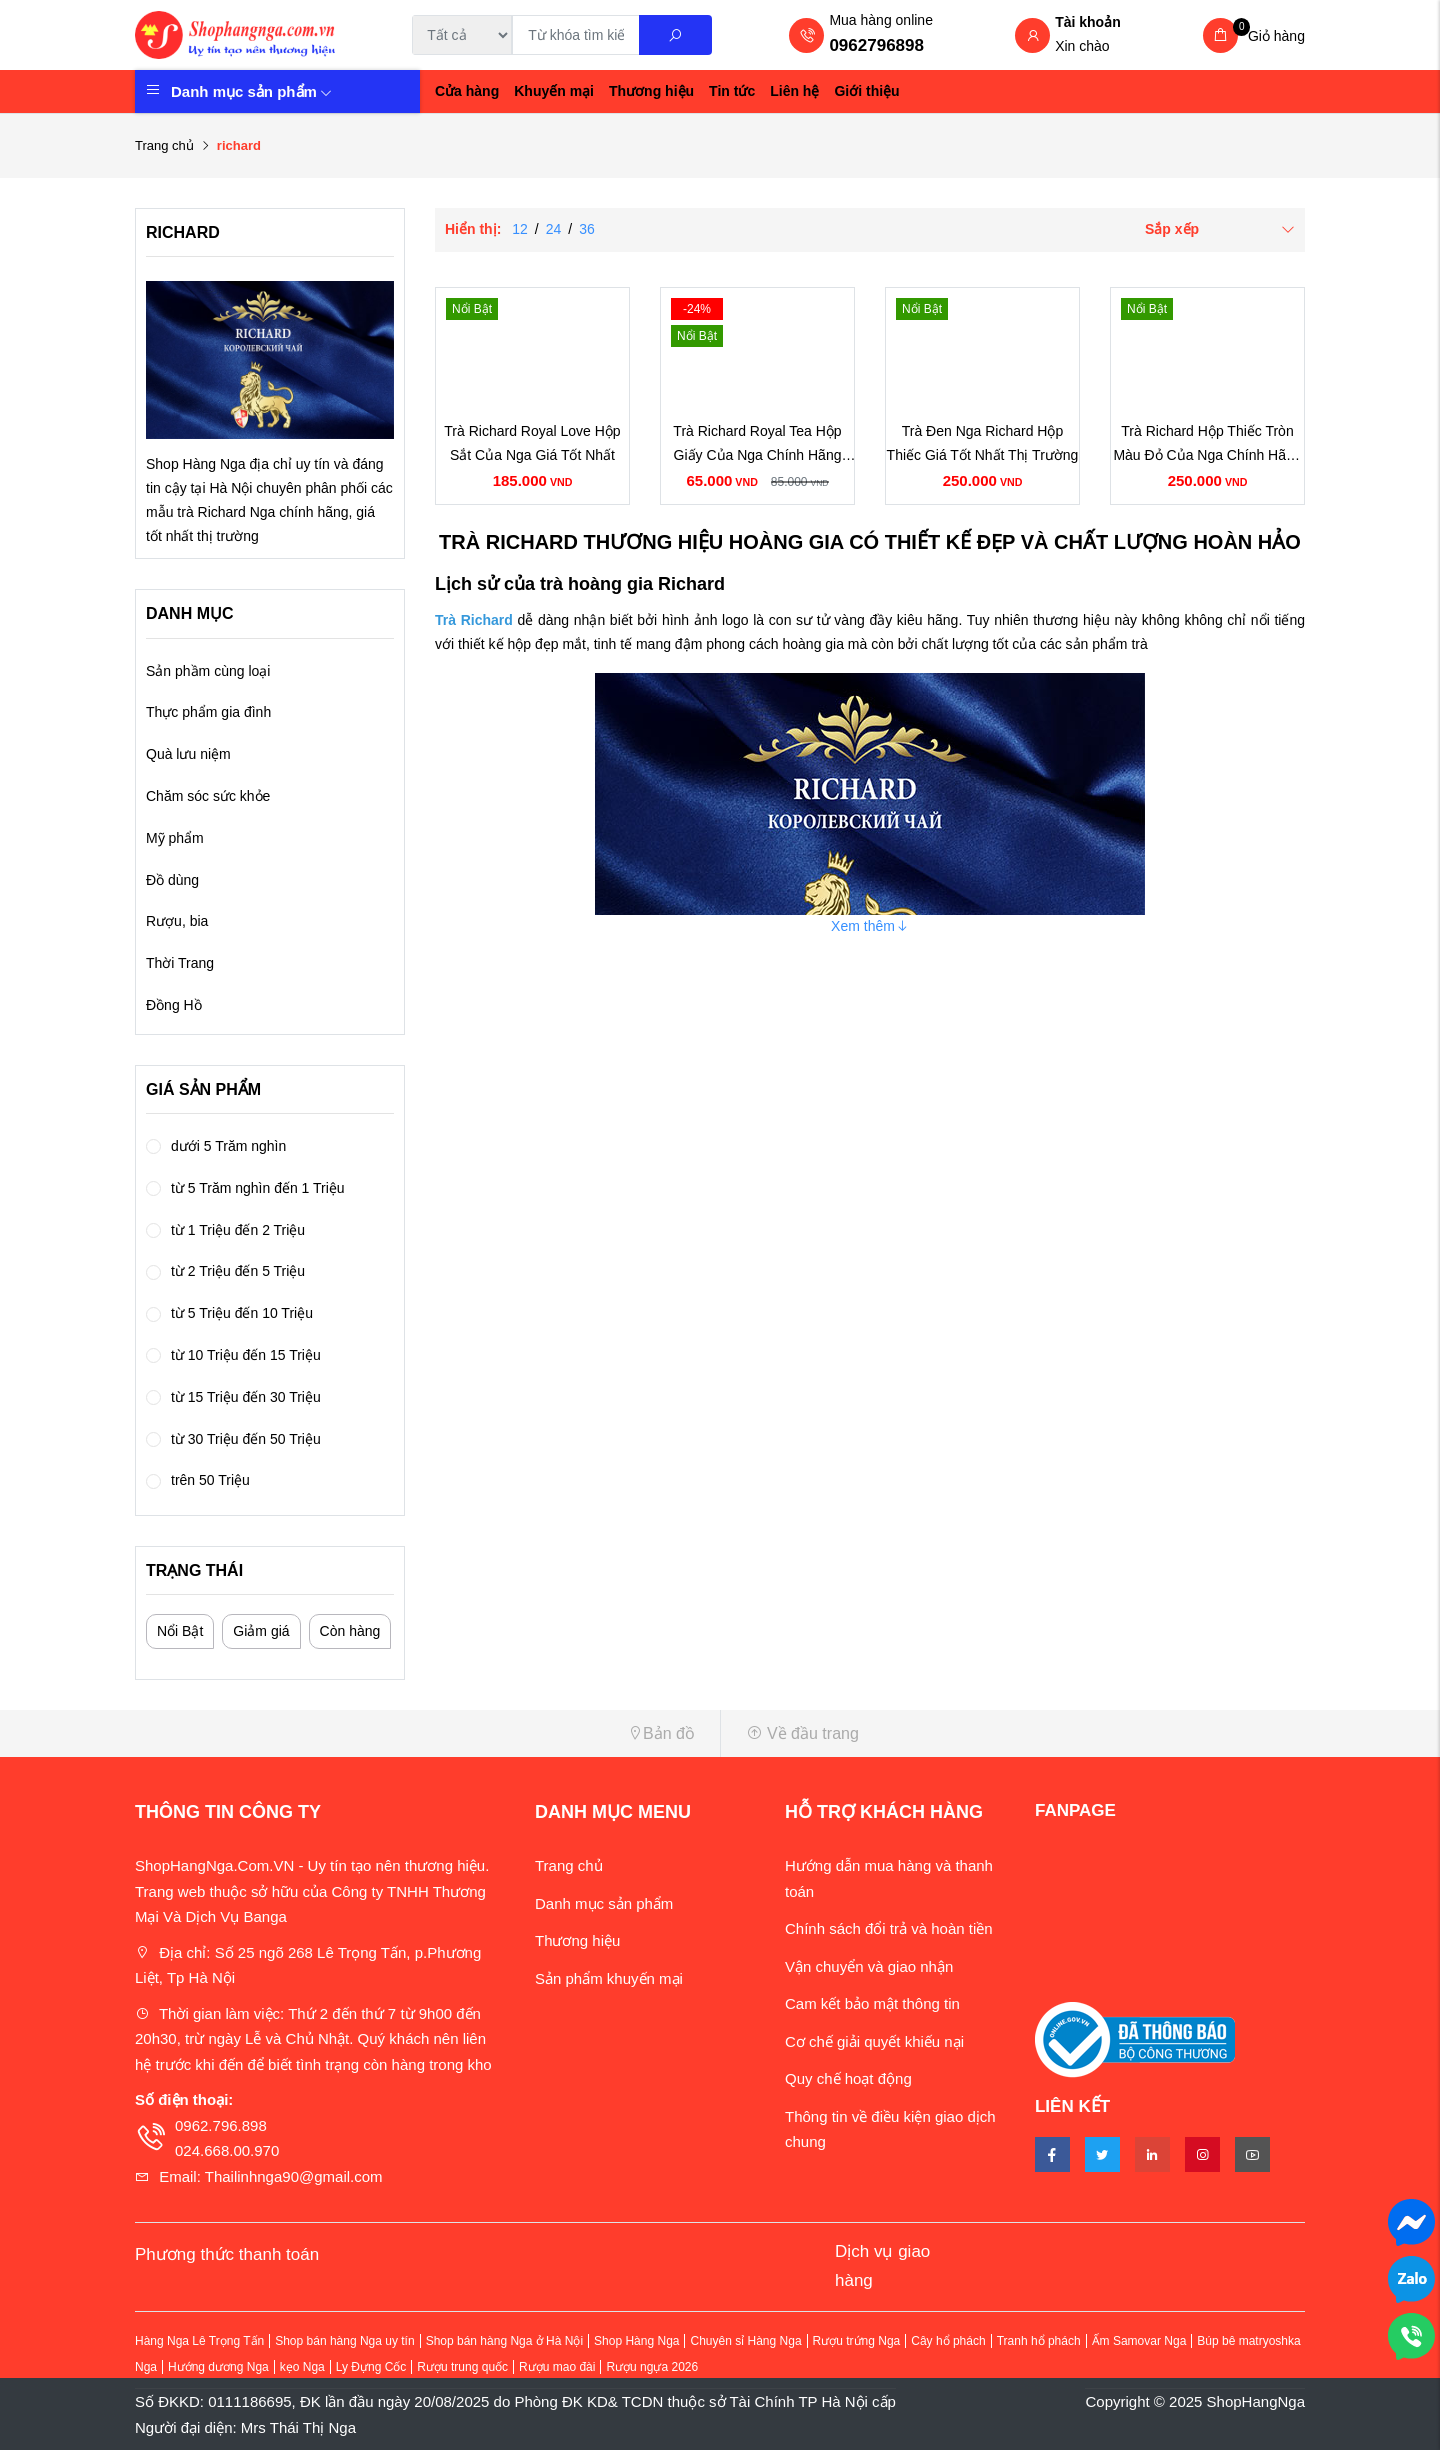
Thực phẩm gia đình (208, 712)
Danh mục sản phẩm (251, 91)
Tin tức (732, 91)
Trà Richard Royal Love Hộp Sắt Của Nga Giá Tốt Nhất (532, 443)
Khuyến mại (554, 91)
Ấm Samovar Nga (1139, 2341)
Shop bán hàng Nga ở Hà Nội (504, 2341)
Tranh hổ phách (1039, 2341)
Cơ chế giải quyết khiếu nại (874, 2041)
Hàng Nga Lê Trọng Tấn (199, 2341)
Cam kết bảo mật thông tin (872, 2003)
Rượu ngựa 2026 (652, 2367)
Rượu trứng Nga (857, 2341)
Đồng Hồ (174, 1005)
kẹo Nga (302, 2367)
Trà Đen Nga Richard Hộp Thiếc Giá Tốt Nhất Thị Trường (983, 443)
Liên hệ (794, 91)
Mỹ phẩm (175, 838)
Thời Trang (180, 963)
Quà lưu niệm (188, 754)
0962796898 (876, 45)
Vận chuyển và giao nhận (869, 1966)
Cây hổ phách (948, 2341)
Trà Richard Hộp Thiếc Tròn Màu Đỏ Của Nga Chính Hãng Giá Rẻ (1207, 445)
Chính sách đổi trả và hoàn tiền (889, 1928)
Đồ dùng (172, 880)
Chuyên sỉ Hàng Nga (745, 2341)
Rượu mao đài (557, 2367)
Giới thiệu (866, 91)
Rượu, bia (177, 921)
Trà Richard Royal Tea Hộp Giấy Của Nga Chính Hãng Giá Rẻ (757, 445)
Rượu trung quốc (462, 2367)
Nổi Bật (180, 1631)
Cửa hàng (467, 91)
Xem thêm (870, 926)
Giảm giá (261, 1631)
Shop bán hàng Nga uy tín (344, 2341)
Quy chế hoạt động (848, 2078)
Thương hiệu (651, 91)
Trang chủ (164, 145)
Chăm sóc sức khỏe (208, 796)
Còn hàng (350, 1631)
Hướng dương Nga (218, 2367)
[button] (420, 1733)
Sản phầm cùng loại (208, 671)
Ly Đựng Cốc (371, 2367)
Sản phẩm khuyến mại (609, 1978)
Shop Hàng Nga (636, 2341)
